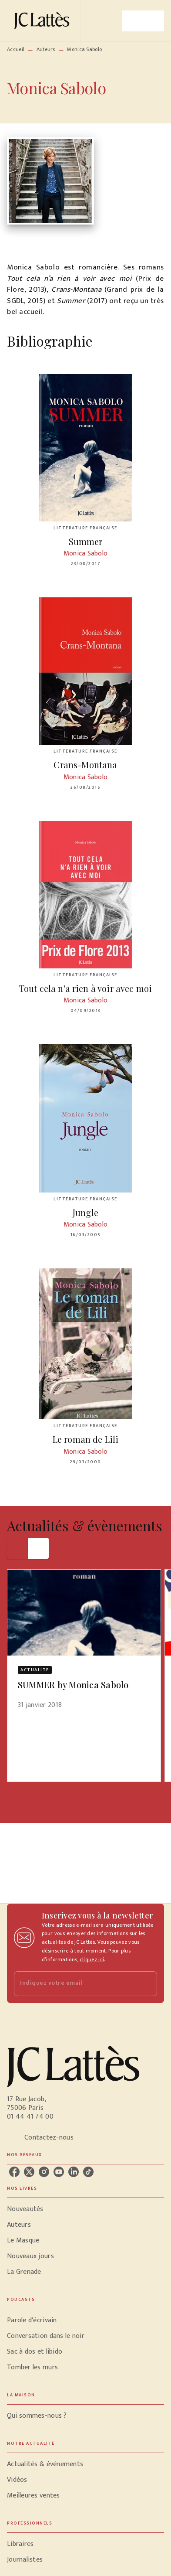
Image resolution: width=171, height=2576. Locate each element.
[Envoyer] (146, 1983)
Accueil (15, 49)
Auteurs (46, 49)
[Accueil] (43, 20)
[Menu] (143, 20)
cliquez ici (92, 1959)
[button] (84, 1645)
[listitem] (14, 2171)
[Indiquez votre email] (74, 1983)
